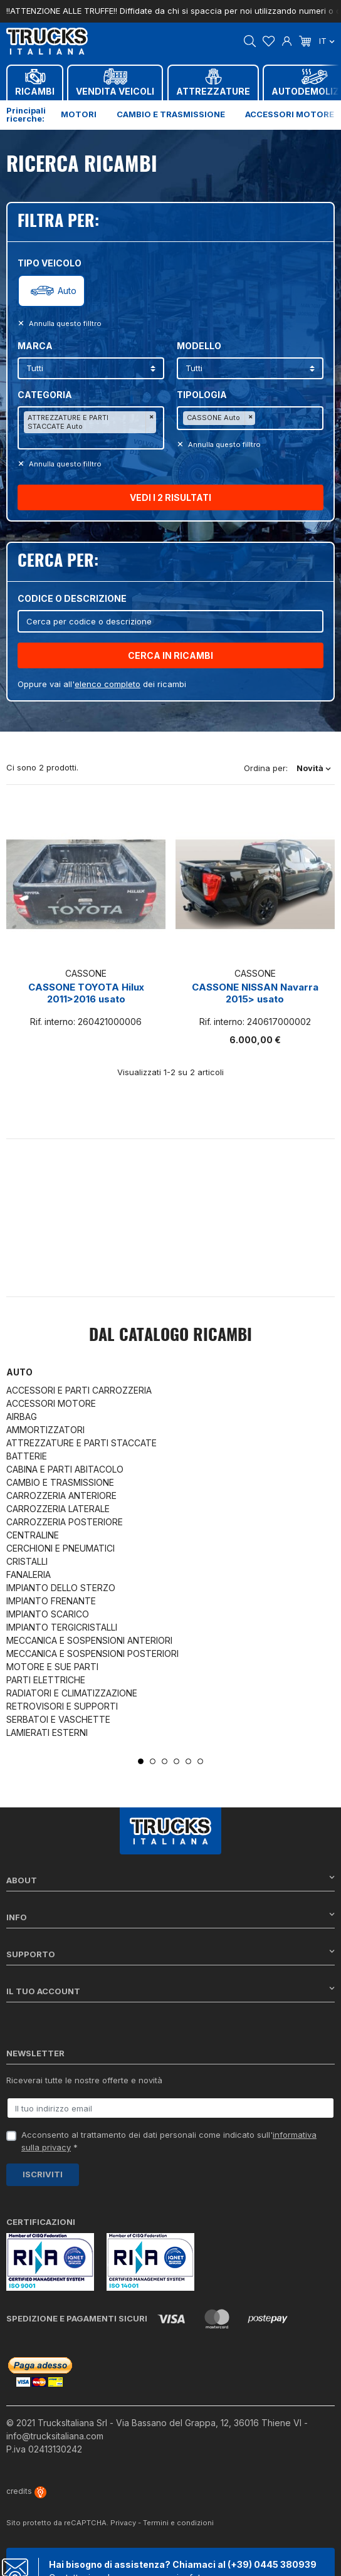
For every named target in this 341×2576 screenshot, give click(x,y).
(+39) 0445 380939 (272, 2564)
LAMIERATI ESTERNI (47, 1732)
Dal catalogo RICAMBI (170, 1336)
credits (26, 2491)
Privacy (123, 2522)
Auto (67, 291)
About (170, 1879)
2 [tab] (153, 1761)
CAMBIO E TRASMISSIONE (60, 1482)
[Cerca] (170, 621)
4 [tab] (176, 1761)
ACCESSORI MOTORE (51, 1403)
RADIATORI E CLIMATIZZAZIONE (71, 1693)
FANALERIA (28, 1574)
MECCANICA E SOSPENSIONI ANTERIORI (89, 1640)
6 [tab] (200, 1761)
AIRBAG (21, 1416)
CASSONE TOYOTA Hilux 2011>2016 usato (86, 993)
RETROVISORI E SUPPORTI (62, 1706)
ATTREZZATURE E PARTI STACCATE (81, 1443)
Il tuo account (170, 1990)
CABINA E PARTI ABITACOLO (64, 1469)
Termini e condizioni (178, 2522)
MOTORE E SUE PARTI (52, 1666)
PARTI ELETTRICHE (45, 1679)
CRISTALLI (27, 1561)
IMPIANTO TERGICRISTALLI (61, 1627)
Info (170, 1916)
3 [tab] (164, 1761)
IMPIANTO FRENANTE (51, 1601)
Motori (79, 114)
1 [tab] (141, 1761)
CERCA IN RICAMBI (170, 655)
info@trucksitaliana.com (54, 2436)
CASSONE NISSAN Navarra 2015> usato (255, 993)
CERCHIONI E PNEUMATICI (60, 1548)
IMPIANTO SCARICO (47, 1614)
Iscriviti (43, 2174)
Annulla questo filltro (64, 323)
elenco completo (107, 684)
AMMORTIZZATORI (45, 1429)
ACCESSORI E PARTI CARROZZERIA (79, 1390)
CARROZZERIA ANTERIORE (61, 1495)
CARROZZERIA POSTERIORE (64, 1522)
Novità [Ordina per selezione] (313, 768)
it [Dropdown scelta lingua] (327, 41)
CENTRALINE (32, 1535)
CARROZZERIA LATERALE (58, 1508)
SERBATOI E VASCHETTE (58, 1719)
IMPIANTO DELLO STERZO (60, 1587)
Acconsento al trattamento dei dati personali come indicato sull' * (169, 2141)
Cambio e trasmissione (171, 114)
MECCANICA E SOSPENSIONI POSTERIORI (92, 1653)
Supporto (170, 1953)
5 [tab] (188, 1761)
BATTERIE (26, 1456)
